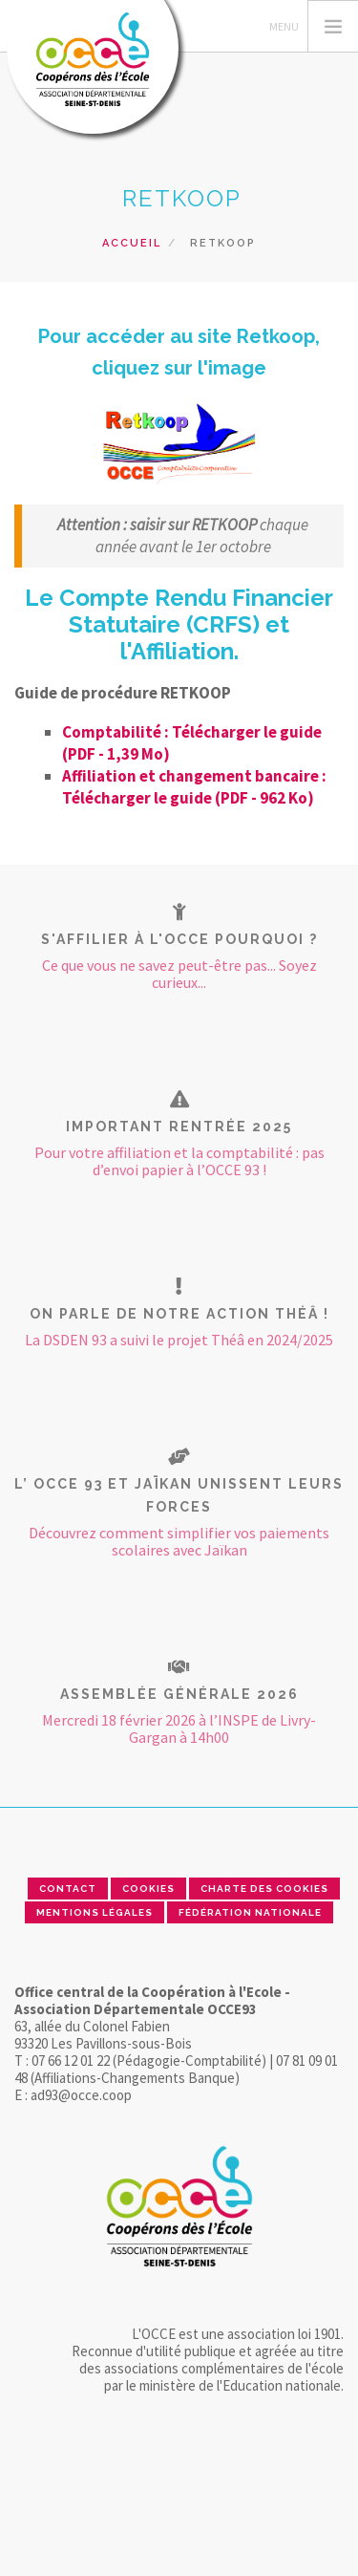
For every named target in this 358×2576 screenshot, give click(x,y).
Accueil (131, 243)
